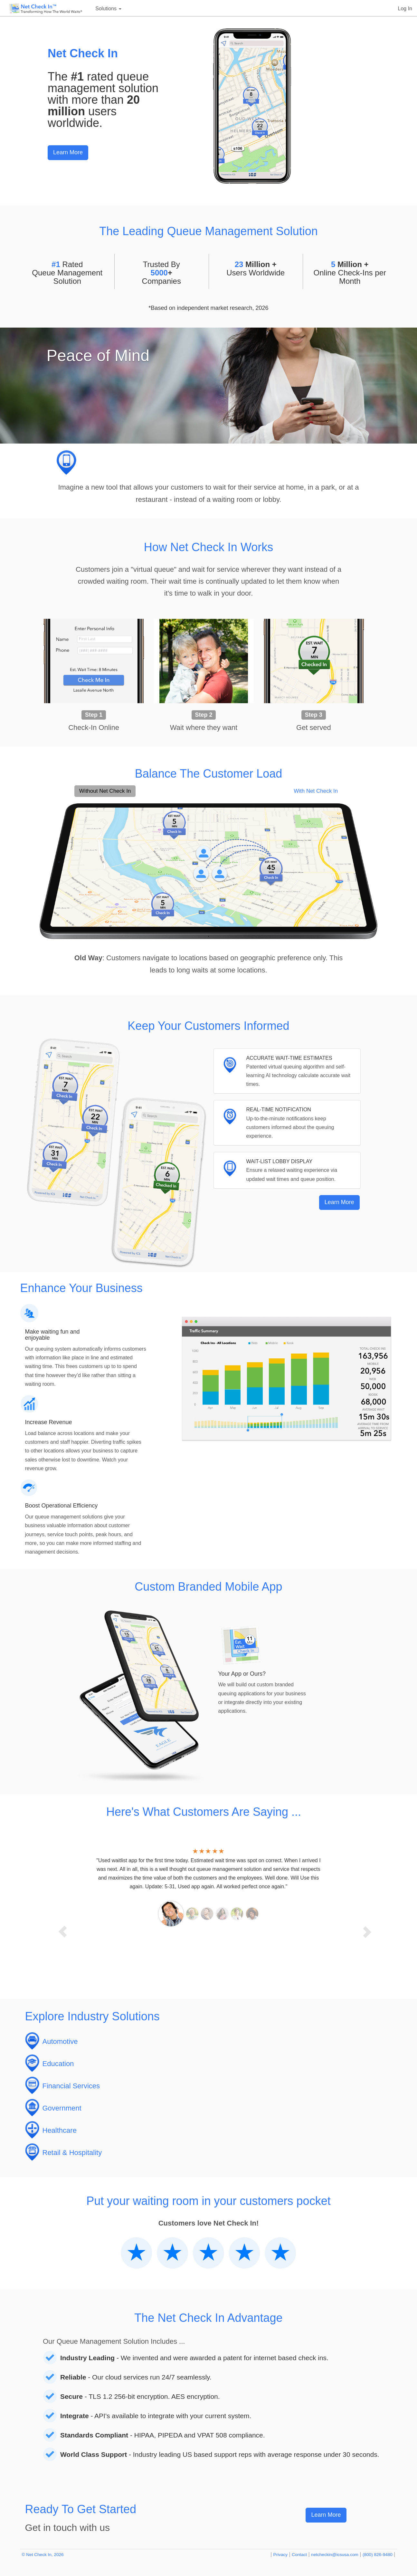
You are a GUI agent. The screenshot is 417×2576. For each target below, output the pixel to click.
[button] (57, 1924)
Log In (405, 8)
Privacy (280, 2554)
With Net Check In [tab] (316, 791)
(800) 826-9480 (378, 2554)
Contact (299, 2554)
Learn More (68, 152)
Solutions (108, 8)
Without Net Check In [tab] (105, 791)
